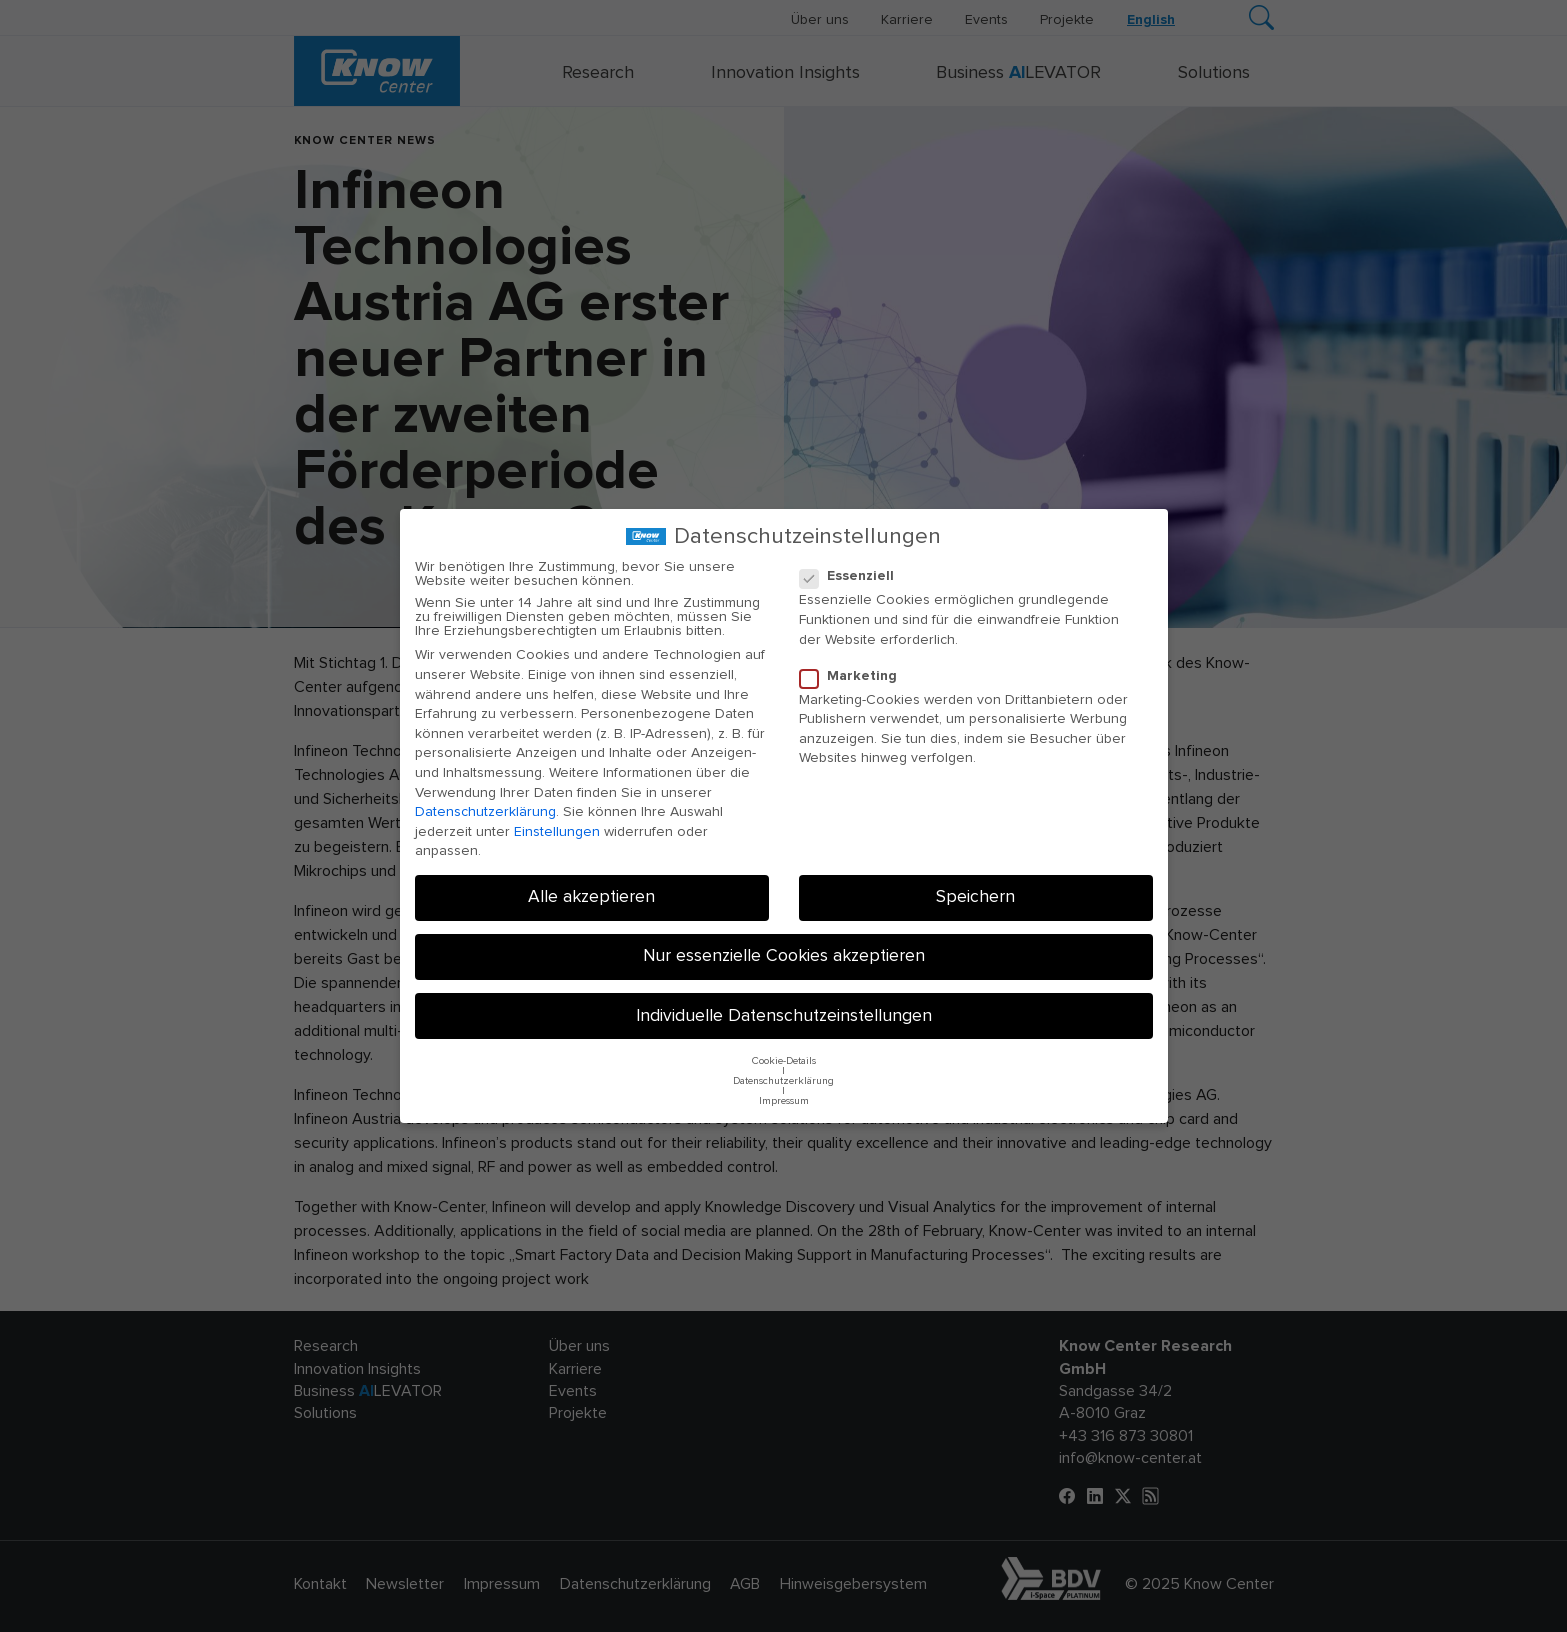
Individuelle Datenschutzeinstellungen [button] (784, 1016)
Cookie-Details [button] (784, 1061)
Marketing (854, 676)
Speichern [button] (975, 897)
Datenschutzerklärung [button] (783, 1081)
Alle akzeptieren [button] (591, 897)
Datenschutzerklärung (485, 812)
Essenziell (853, 576)
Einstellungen (557, 832)
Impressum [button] (784, 1101)
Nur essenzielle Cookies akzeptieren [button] (784, 956)
